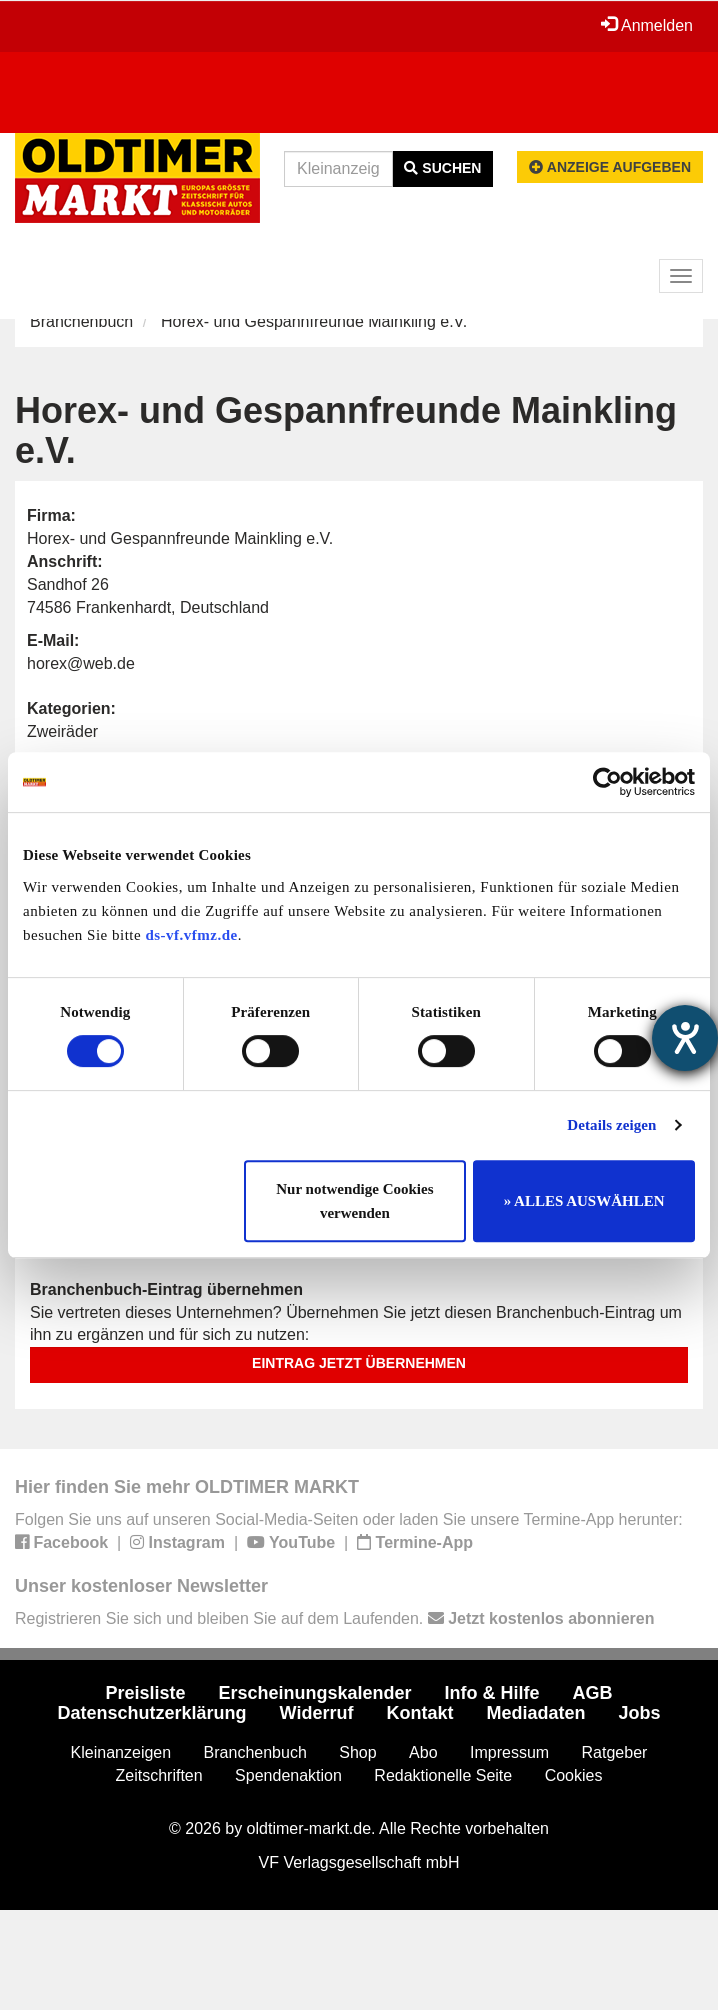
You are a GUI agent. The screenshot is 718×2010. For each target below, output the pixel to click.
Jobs (639, 1713)
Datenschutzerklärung (152, 1713)
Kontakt (419, 1713)
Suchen (442, 168)
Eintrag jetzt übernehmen (359, 1363)
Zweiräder (62, 731)
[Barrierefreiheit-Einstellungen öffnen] (685, 1038)
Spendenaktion (288, 1775)
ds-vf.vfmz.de (191, 935)
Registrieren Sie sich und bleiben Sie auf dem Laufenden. (334, 1618)
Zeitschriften (159, 1775)
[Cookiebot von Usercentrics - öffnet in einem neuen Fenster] (607, 782)
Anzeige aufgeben (610, 167)
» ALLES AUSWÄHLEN (584, 1201)
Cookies (574, 1775)
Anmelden (647, 25)
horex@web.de (81, 663)
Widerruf (317, 1713)
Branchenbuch (81, 321)
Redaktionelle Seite (443, 1775)
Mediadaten (535, 1713)
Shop (357, 1752)
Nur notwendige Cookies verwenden (354, 1201)
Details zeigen (611, 1125)
